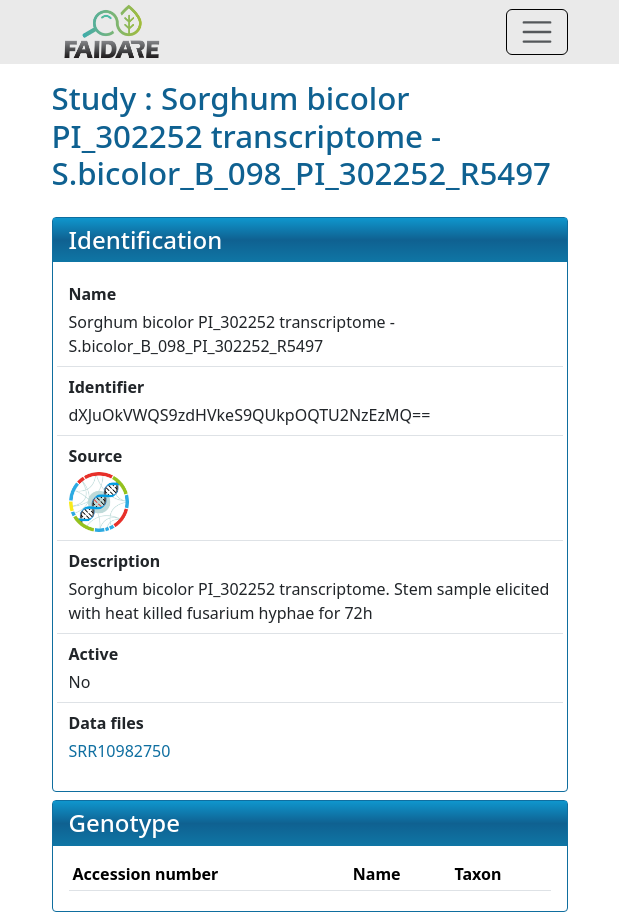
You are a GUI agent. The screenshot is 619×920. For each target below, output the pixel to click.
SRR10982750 (120, 751)
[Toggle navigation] (537, 32)
